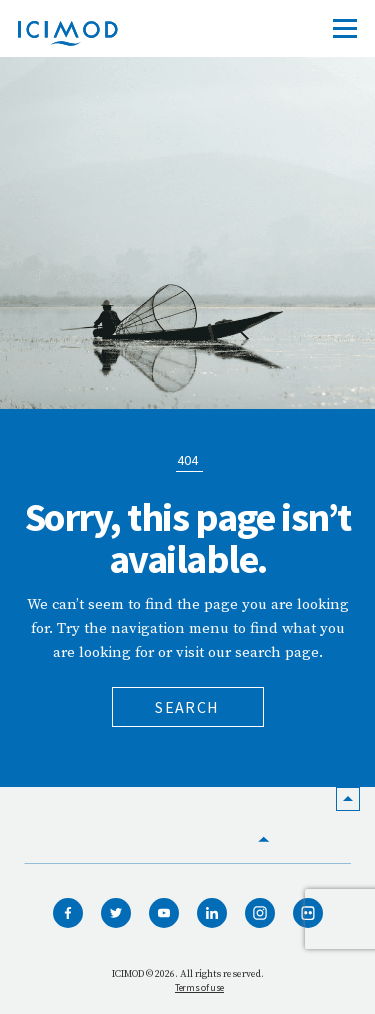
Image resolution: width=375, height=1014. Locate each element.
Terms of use (199, 987)
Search (187, 707)
